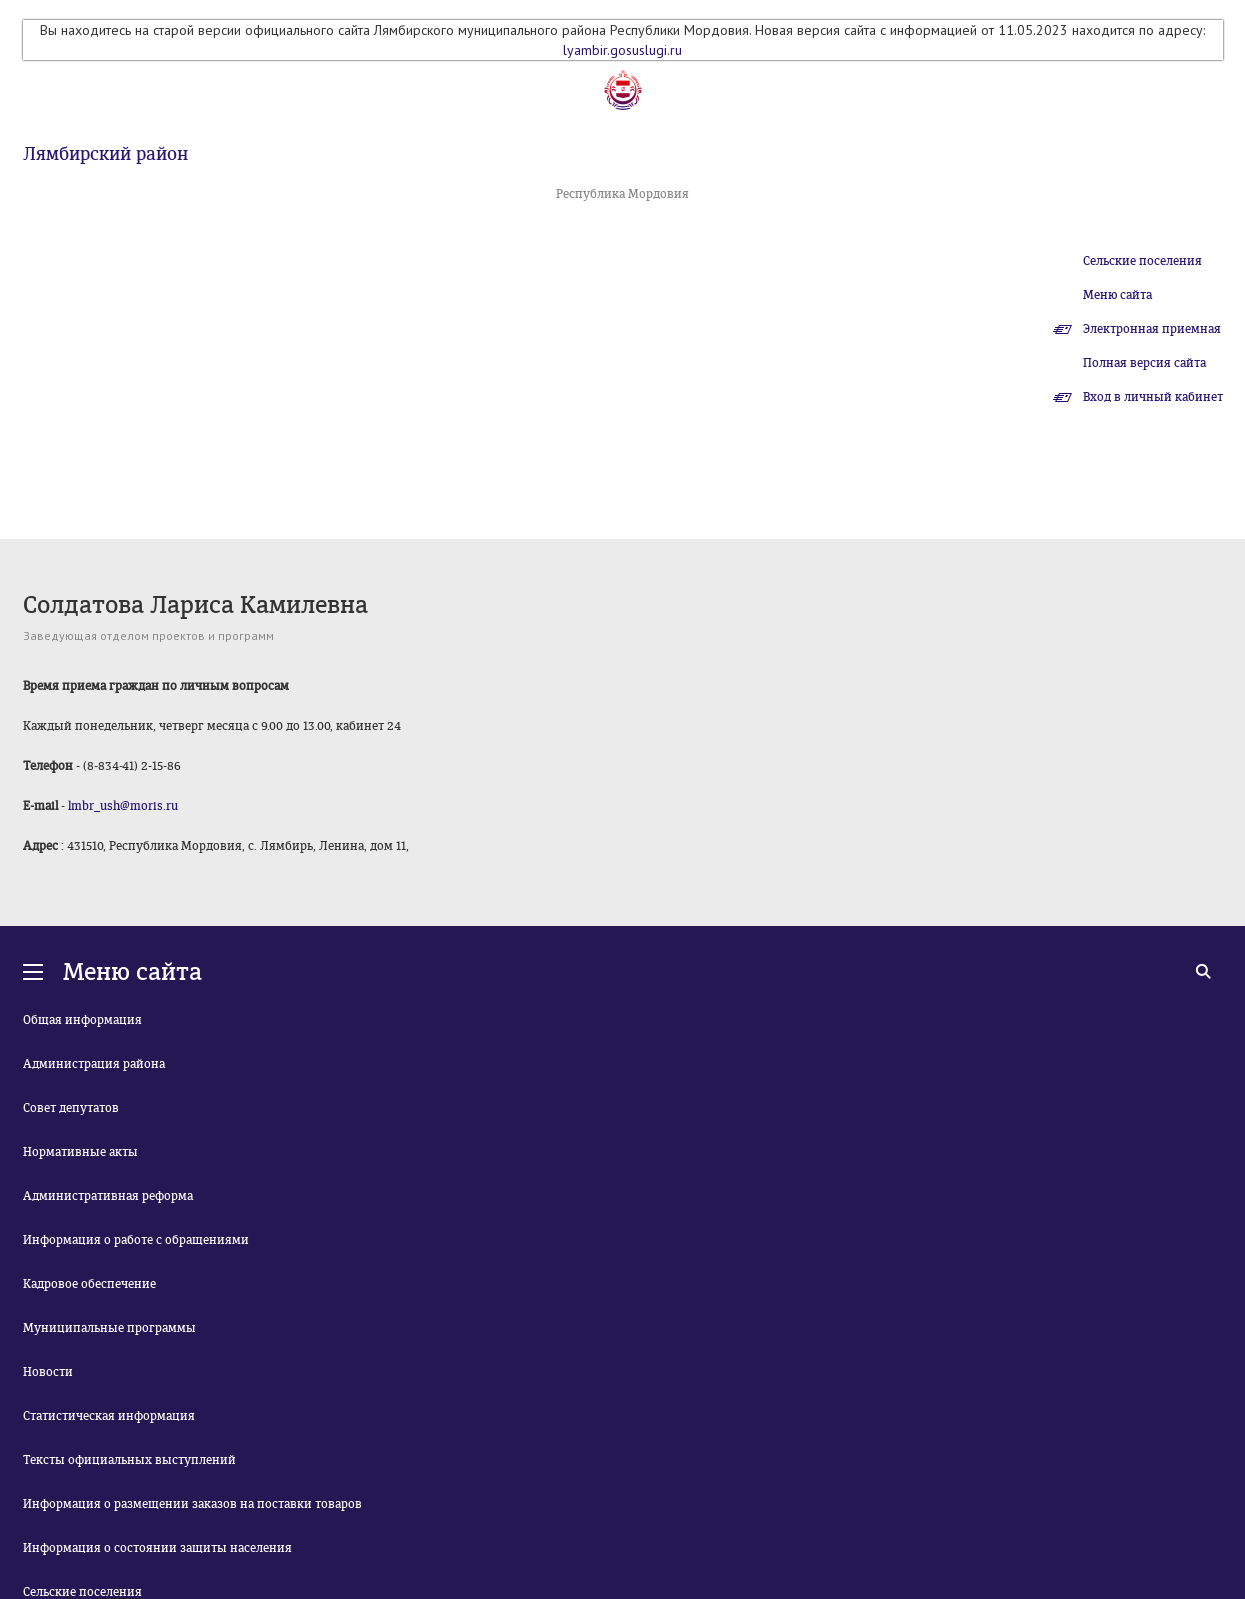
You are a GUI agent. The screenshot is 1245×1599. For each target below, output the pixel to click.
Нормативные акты (80, 1152)
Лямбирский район (105, 154)
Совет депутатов (71, 1108)
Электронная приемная (1152, 329)
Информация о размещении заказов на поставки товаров (192, 1504)
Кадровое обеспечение (89, 1284)
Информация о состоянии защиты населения (157, 1548)
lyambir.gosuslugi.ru (622, 50)
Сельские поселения (1142, 261)
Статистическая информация (109, 1416)
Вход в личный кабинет (1153, 397)
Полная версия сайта (1144, 363)
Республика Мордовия (622, 194)
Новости (48, 1372)
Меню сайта (1117, 295)
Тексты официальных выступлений (129, 1460)
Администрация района (94, 1064)
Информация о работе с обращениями (136, 1240)
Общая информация (82, 1020)
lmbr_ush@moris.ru (123, 806)
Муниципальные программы (109, 1328)
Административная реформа (108, 1196)
